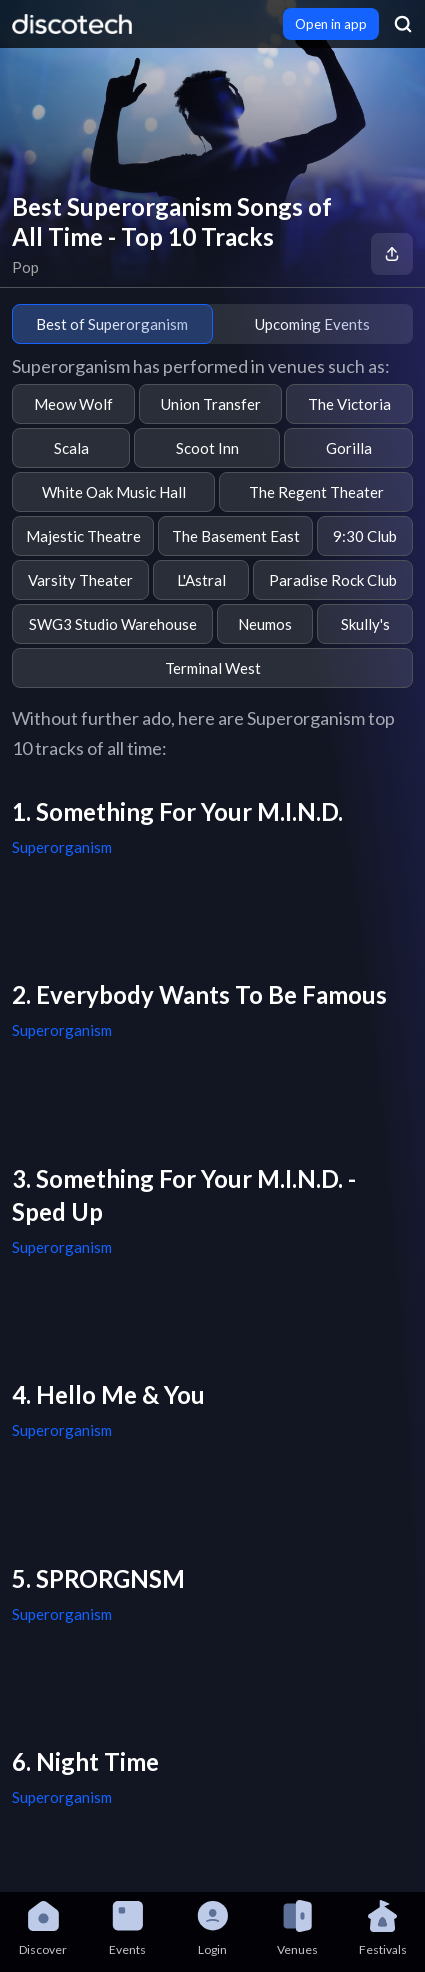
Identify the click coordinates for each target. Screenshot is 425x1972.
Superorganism (62, 847)
